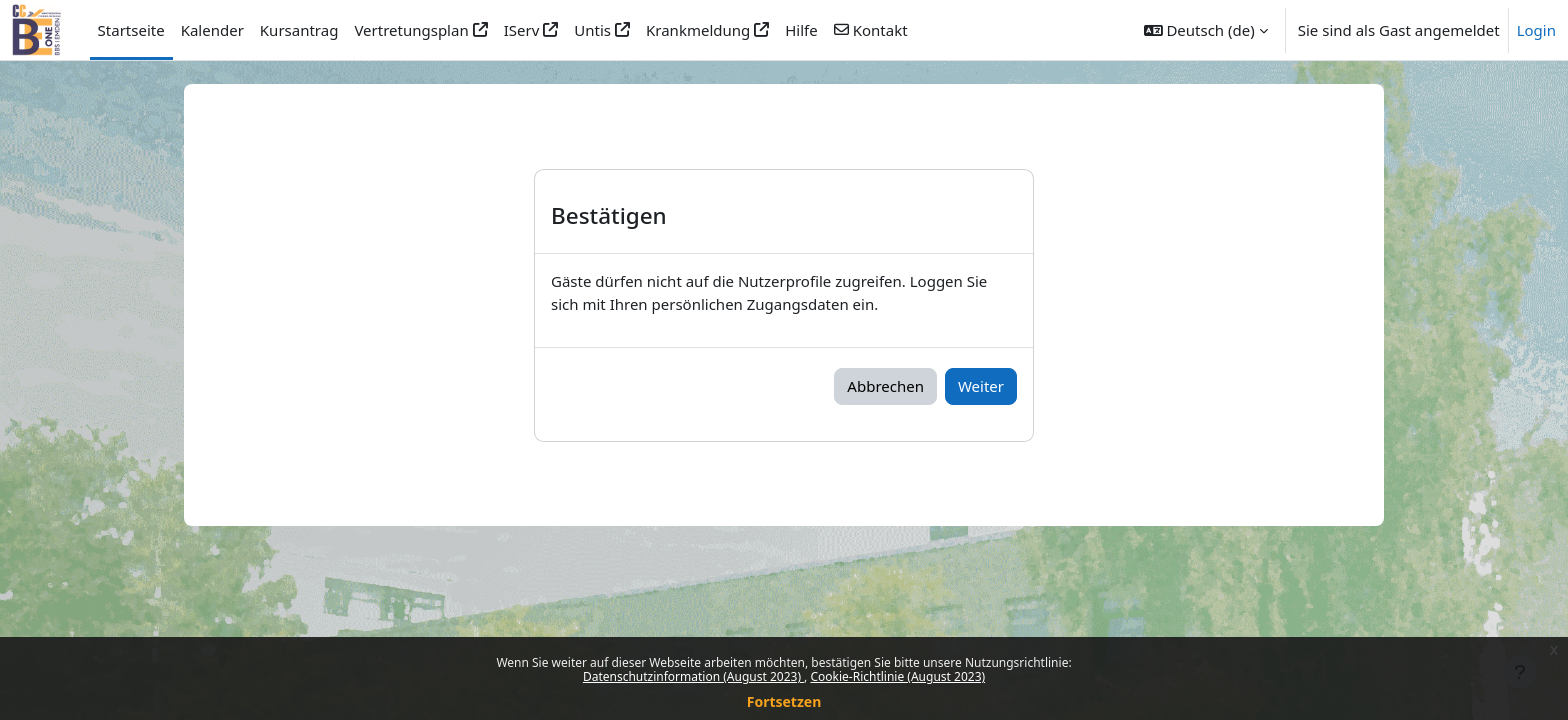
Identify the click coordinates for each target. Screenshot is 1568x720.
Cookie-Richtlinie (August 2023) (897, 676)
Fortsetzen (784, 701)
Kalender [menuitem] (212, 30)
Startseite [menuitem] (131, 30)
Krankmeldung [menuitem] (698, 30)
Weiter (981, 386)
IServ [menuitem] (522, 30)
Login (1536, 30)
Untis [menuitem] (592, 30)
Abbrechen (885, 386)
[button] (1206, 30)
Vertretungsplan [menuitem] (411, 30)
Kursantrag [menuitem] (299, 30)
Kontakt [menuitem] (880, 30)
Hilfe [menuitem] (801, 30)
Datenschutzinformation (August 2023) (693, 676)
